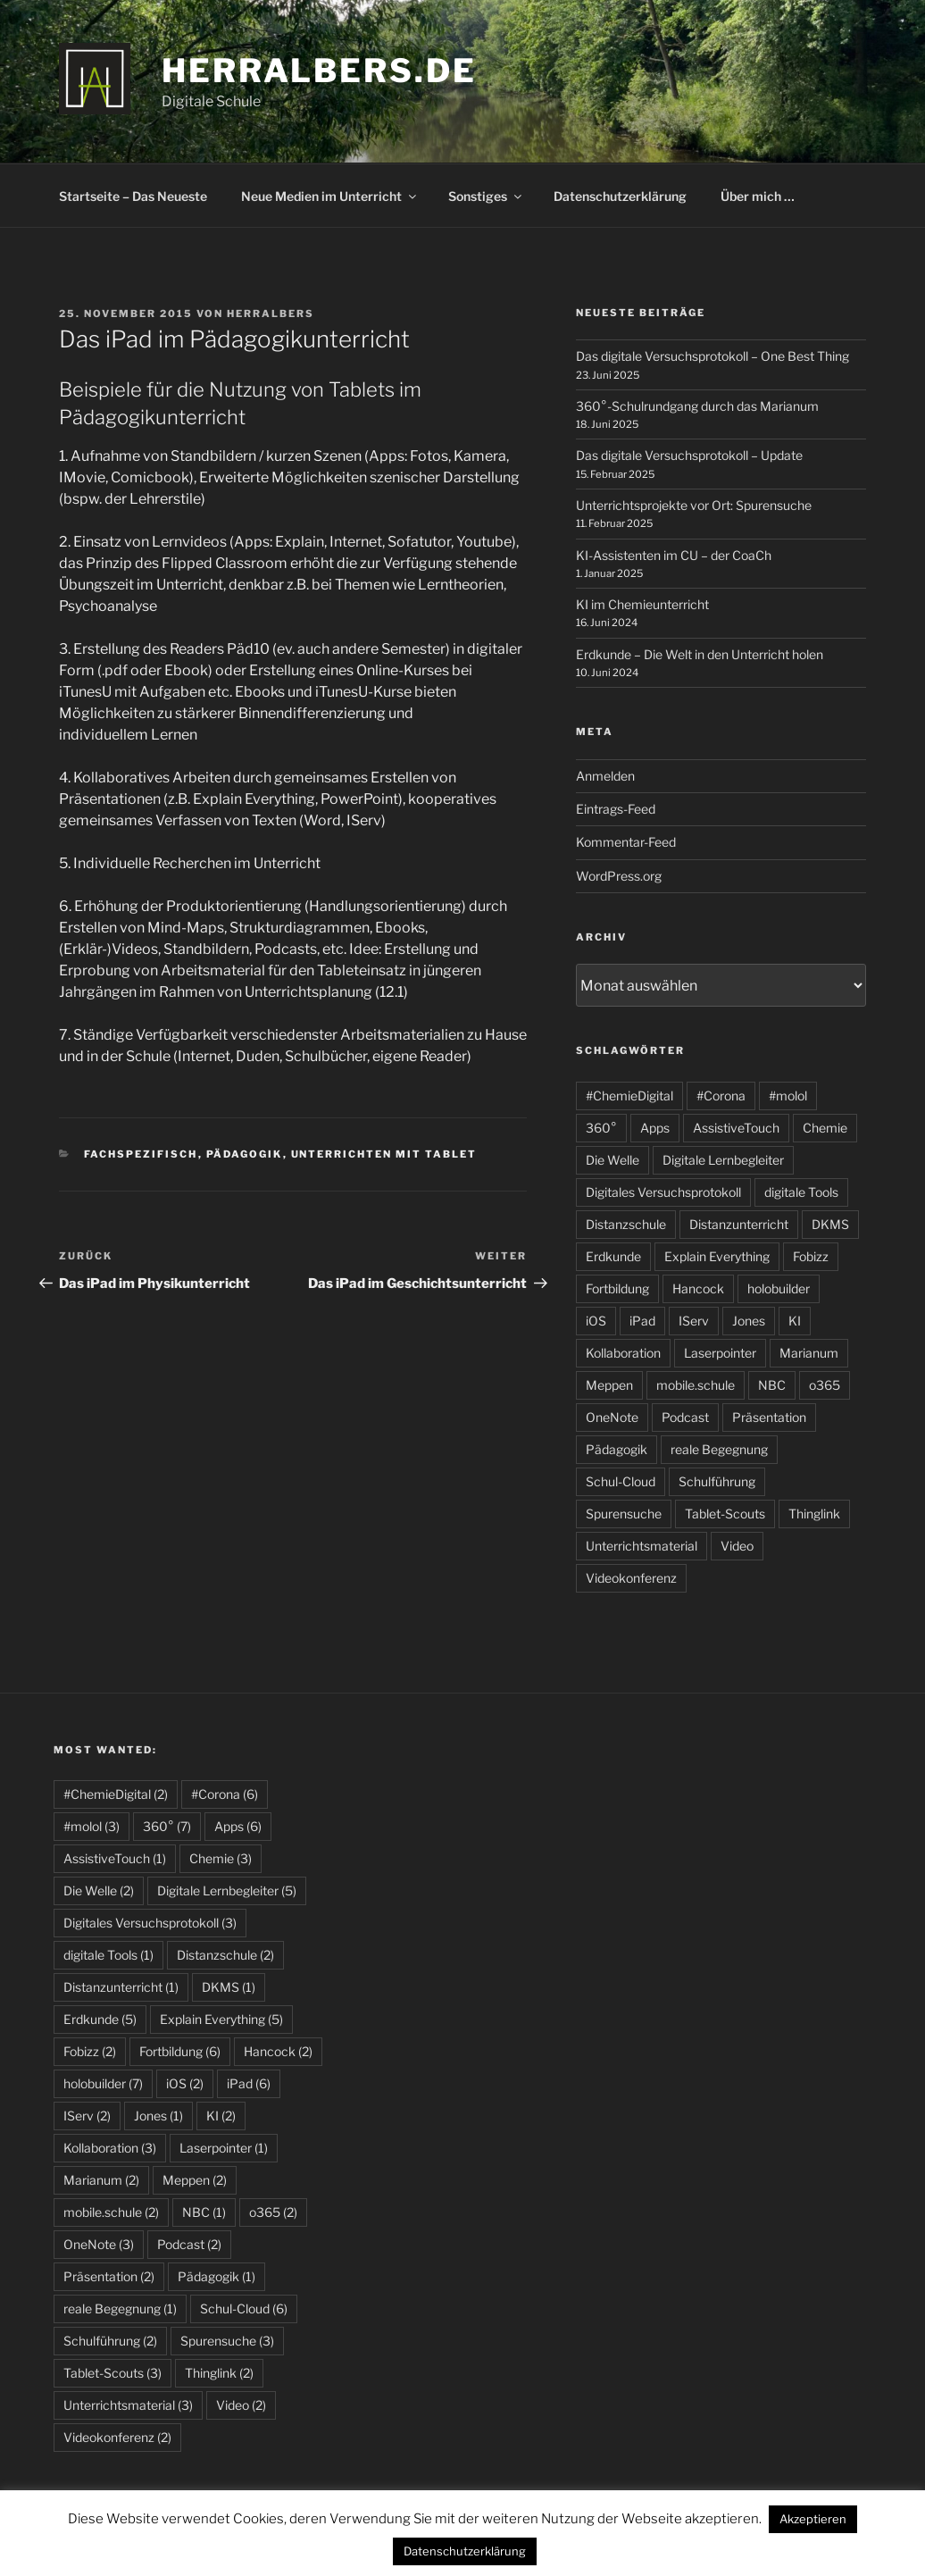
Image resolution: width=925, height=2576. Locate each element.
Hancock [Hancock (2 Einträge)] (278, 2051)
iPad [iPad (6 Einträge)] (249, 2083)
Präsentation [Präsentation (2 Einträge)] (108, 2276)
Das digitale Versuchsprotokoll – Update (689, 455)
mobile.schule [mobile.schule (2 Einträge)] (111, 2212)
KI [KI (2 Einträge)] (221, 2115)
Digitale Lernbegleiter (723, 1159)
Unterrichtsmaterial (641, 1545)
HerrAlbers (270, 313)
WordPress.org (619, 875)
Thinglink (814, 1513)
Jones (748, 1320)
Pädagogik (244, 1154)
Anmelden (605, 775)
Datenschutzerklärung (620, 196)
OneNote (612, 1417)
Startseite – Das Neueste (133, 196)
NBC (772, 1385)
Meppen (609, 1385)
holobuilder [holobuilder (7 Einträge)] (103, 2083)
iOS (596, 1320)
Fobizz (811, 1256)
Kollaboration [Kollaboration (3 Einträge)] (109, 2147)
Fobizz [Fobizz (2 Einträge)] (89, 2051)
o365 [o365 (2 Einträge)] (273, 2212)
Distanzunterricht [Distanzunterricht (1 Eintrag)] (121, 1987)
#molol (788, 1095)
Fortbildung (617, 1288)
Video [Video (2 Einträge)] (241, 2405)
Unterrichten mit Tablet (384, 1154)
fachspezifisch (141, 1154)
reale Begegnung (719, 1449)
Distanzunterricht (738, 1224)
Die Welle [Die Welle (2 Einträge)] (98, 1890)
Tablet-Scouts (725, 1513)
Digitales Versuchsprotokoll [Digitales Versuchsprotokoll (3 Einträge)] (150, 1922)
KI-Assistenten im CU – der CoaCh (673, 555)
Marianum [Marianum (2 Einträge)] (101, 2179)
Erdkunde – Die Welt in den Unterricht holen (699, 654)
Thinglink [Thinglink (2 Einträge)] (219, 2372)
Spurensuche (624, 1513)
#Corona (721, 1095)
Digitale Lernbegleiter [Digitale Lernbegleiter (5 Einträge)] (226, 1890)
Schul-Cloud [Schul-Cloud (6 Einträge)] (244, 2308)
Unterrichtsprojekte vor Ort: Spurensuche (694, 505)
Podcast (685, 1417)
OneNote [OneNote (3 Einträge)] (98, 2244)
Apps (655, 1127)
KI (794, 1320)
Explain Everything (717, 1256)
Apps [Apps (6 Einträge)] (238, 1826)
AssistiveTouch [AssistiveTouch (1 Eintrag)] (114, 1858)
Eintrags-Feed (615, 808)
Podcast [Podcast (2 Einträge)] (189, 2244)
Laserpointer (720, 1352)
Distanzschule (626, 1224)
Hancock (698, 1288)
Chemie (825, 1127)
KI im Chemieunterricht (642, 604)
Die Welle (612, 1159)
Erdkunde (613, 1256)
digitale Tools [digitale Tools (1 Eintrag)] (108, 1954)
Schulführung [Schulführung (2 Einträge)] (110, 2340)
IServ (694, 1320)
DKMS (830, 1224)
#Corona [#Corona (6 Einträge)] (224, 1794)
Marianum (808, 1352)
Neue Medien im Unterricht (330, 196)
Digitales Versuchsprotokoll (663, 1192)
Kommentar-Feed (626, 841)
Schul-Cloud (620, 1481)
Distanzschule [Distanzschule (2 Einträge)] (225, 1954)
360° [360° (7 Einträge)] (167, 1826)
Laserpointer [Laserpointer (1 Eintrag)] (223, 2147)
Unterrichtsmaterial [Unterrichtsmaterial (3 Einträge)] (128, 2405)
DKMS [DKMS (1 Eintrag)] (228, 1987)
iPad (642, 1320)
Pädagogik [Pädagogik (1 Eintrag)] (216, 2276)
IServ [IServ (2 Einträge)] (87, 2115)
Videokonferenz (631, 1577)
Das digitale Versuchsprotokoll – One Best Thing (712, 356)
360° (601, 1127)
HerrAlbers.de (319, 70)
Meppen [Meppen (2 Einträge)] (194, 2179)
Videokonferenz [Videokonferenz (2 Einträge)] (117, 2437)
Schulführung (717, 1481)
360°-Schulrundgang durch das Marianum (697, 406)
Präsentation (769, 1417)
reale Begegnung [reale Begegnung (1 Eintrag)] (120, 2308)
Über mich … (758, 196)
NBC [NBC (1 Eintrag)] (204, 2212)
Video (737, 1545)
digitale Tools (801, 1192)
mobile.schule (695, 1385)
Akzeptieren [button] (812, 2519)
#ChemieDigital (629, 1095)
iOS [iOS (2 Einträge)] (185, 2083)
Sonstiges (486, 196)
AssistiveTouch (736, 1127)
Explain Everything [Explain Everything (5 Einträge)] (221, 2019)
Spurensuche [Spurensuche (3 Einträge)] (227, 2340)
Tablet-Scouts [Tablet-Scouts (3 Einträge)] (112, 2372)
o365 (824, 1385)
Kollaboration (623, 1352)
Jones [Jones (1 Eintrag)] (158, 2115)
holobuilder (778, 1288)
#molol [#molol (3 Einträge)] (91, 1826)
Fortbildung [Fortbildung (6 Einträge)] (180, 2051)
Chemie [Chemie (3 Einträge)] (220, 1858)
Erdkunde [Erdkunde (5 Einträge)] (100, 2019)
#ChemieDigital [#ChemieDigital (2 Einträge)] (115, 1794)
